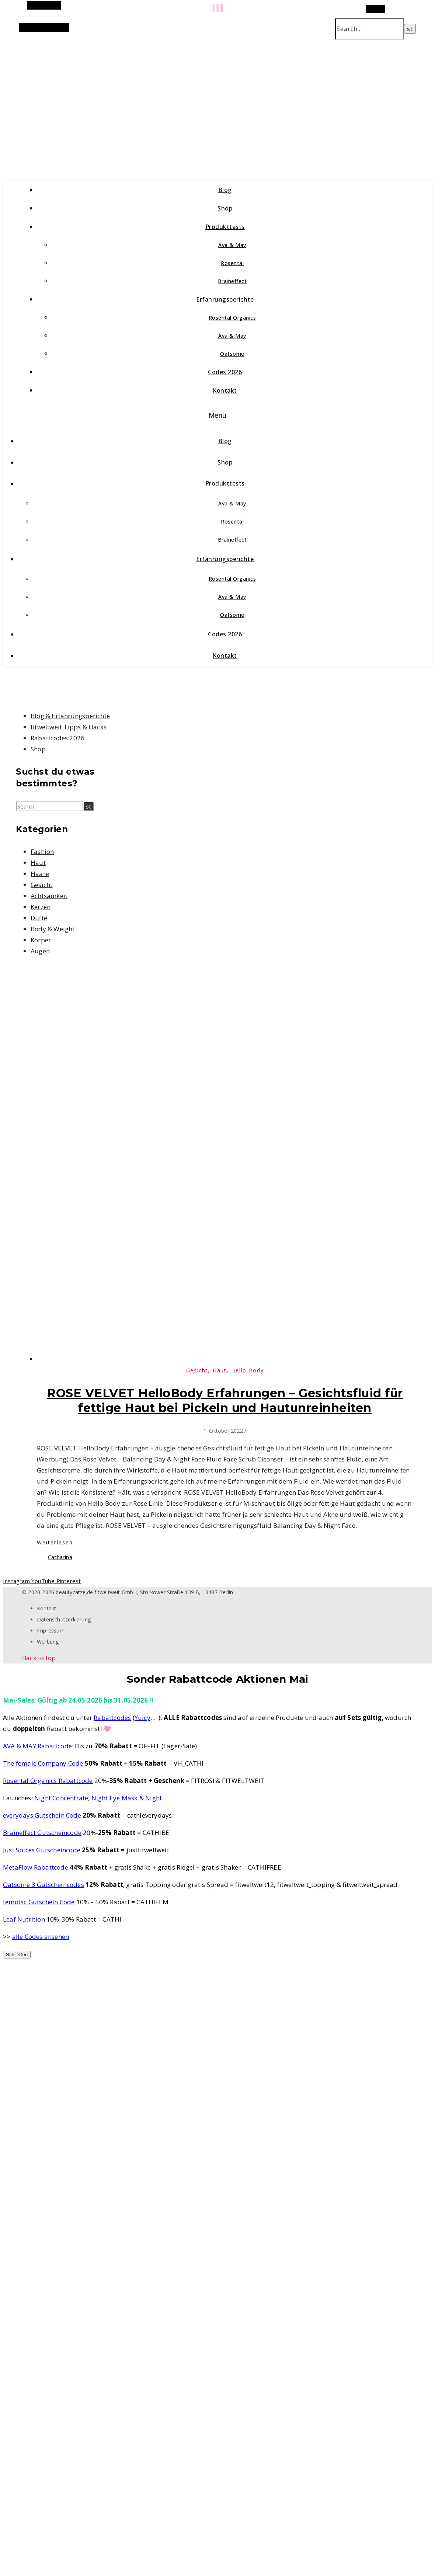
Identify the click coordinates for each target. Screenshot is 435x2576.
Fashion (42, 851)
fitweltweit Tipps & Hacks (69, 727)
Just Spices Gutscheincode (41, 1850)
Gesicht (41, 884)
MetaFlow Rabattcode (35, 1867)
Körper (41, 940)
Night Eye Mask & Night (126, 1798)
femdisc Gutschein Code (38, 1902)
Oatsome (232, 353)
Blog (225, 190)
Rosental (232, 263)
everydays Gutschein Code (42, 1815)
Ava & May (232, 244)
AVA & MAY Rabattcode (37, 1746)
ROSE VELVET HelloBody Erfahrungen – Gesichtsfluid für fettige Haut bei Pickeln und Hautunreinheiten (225, 1400)
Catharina (60, 1557)
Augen (40, 951)
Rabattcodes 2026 (57, 738)
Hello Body (247, 1370)
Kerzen (41, 907)
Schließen (17, 1954)
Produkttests (225, 227)
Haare (40, 873)
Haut (38, 862)
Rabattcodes (112, 1717)
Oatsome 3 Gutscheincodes (43, 1884)
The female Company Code (43, 1763)
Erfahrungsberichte (225, 299)
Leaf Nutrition (24, 1919)
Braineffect (232, 281)
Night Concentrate (61, 1798)
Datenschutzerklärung (64, 1619)
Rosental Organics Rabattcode (48, 1780)
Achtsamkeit (49, 895)
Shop (225, 208)
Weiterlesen (55, 1542)
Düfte (39, 918)
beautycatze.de (158, 102)
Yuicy (142, 1717)
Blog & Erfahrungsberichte (70, 716)
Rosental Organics (232, 317)
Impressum (51, 1630)
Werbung (48, 1641)
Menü (218, 415)
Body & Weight (53, 929)
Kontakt (225, 390)
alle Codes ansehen (40, 1936)
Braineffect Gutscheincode (42, 1832)
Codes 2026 (225, 372)
